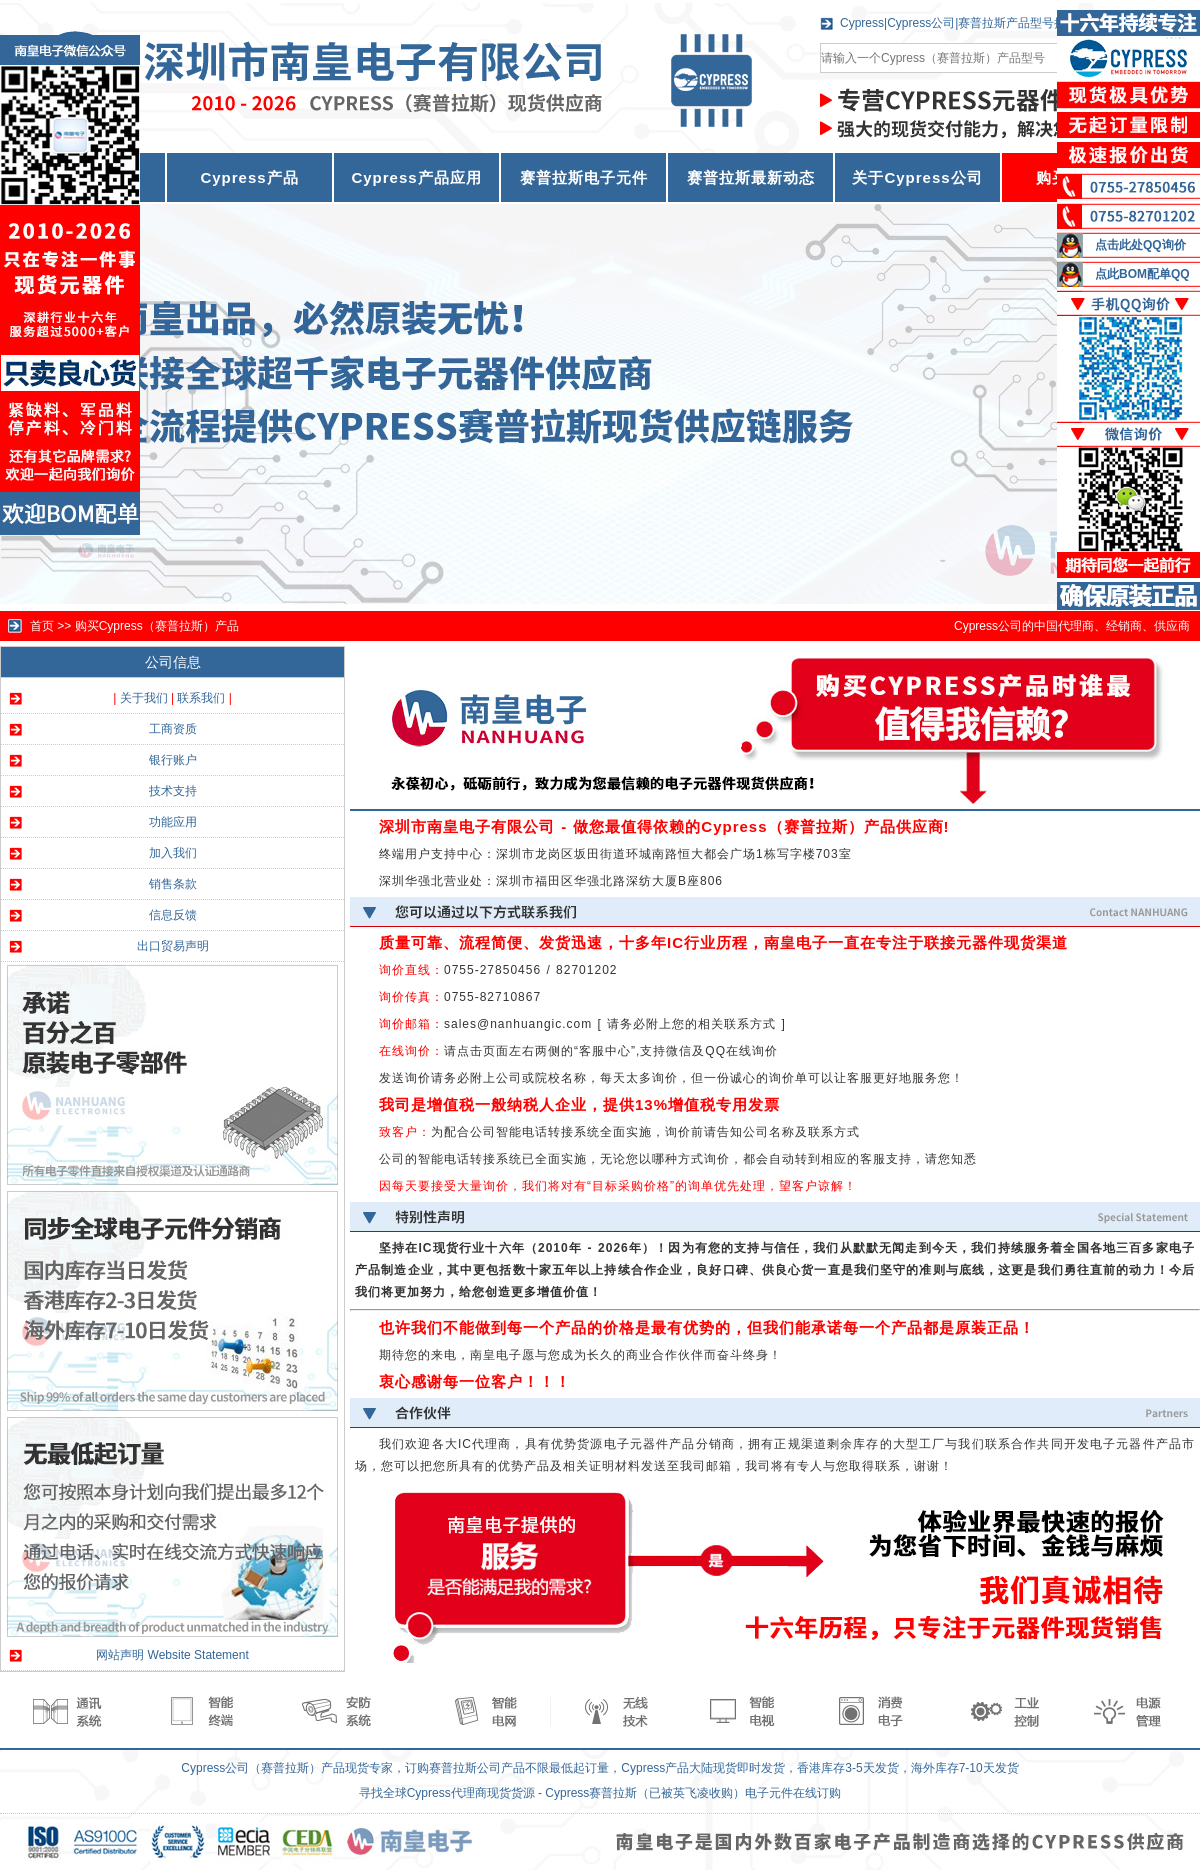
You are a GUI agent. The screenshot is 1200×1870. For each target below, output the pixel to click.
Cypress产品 (249, 177)
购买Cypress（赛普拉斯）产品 (157, 626)
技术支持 (173, 791)
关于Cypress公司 (917, 177)
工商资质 (173, 729)
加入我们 (173, 853)
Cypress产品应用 (416, 177)
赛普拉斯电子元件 (584, 177)
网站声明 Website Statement (172, 1655)
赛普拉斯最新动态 (751, 177)
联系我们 (201, 698)
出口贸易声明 (173, 946)
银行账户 (173, 760)
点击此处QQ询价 (1140, 245)
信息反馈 (173, 915)
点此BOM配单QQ (1142, 274)
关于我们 (144, 698)
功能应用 (173, 822)
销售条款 (173, 884)
